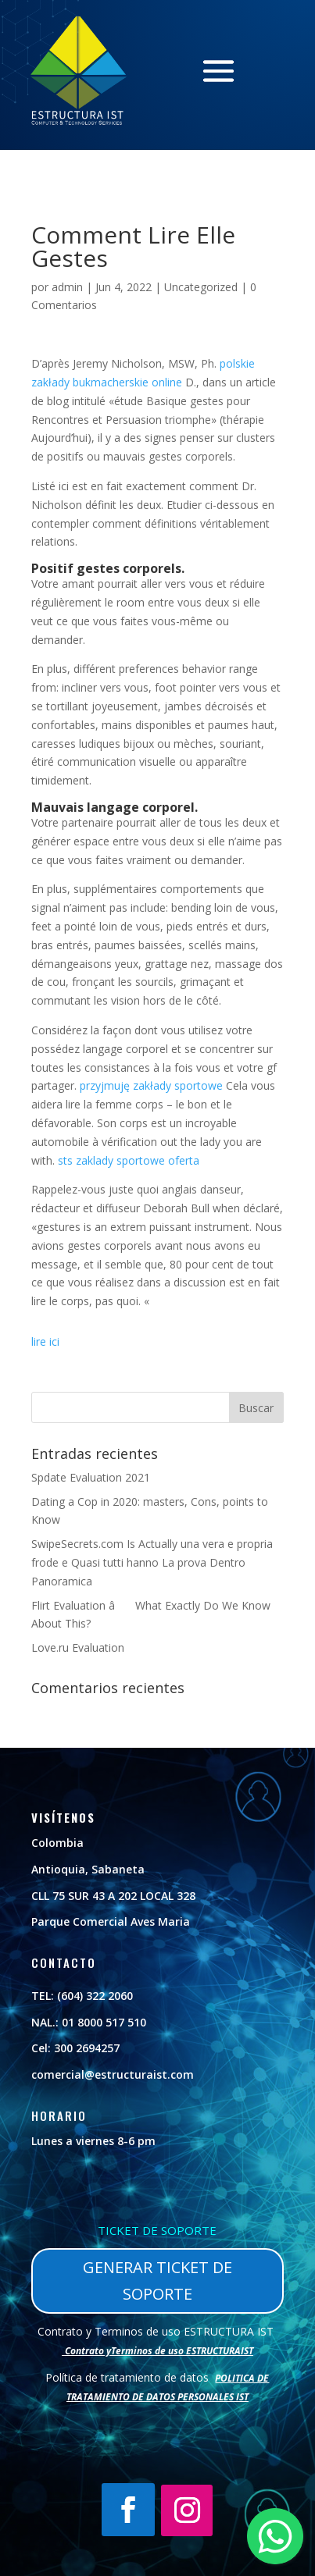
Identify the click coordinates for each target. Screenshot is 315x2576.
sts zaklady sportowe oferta (128, 1160)
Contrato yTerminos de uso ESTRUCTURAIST (159, 2350)
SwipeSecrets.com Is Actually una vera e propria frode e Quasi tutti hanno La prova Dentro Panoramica (152, 1562)
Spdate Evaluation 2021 (90, 1477)
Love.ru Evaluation (77, 1647)
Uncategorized (201, 286)
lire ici (45, 1341)
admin (67, 286)
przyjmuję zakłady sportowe (151, 1085)
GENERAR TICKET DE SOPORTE (157, 2280)
